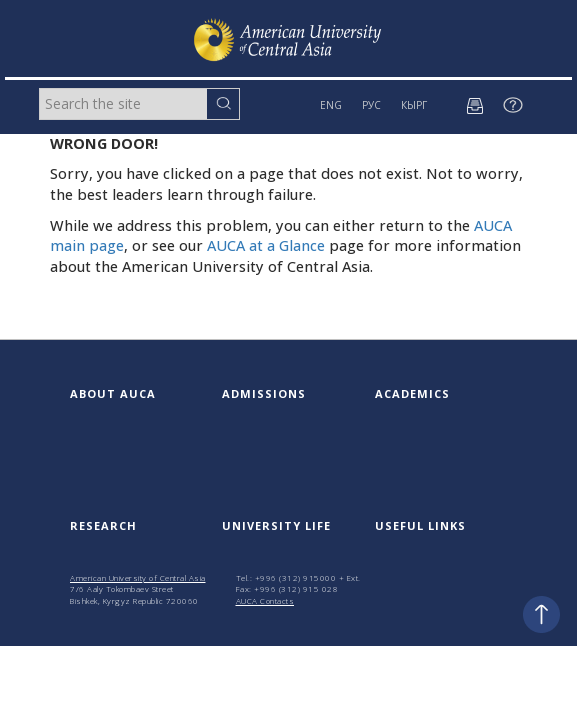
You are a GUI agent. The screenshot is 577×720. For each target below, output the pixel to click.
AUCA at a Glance (266, 245)
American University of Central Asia (138, 577)
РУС (371, 105)
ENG (331, 105)
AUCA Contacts (265, 600)
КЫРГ (414, 105)
